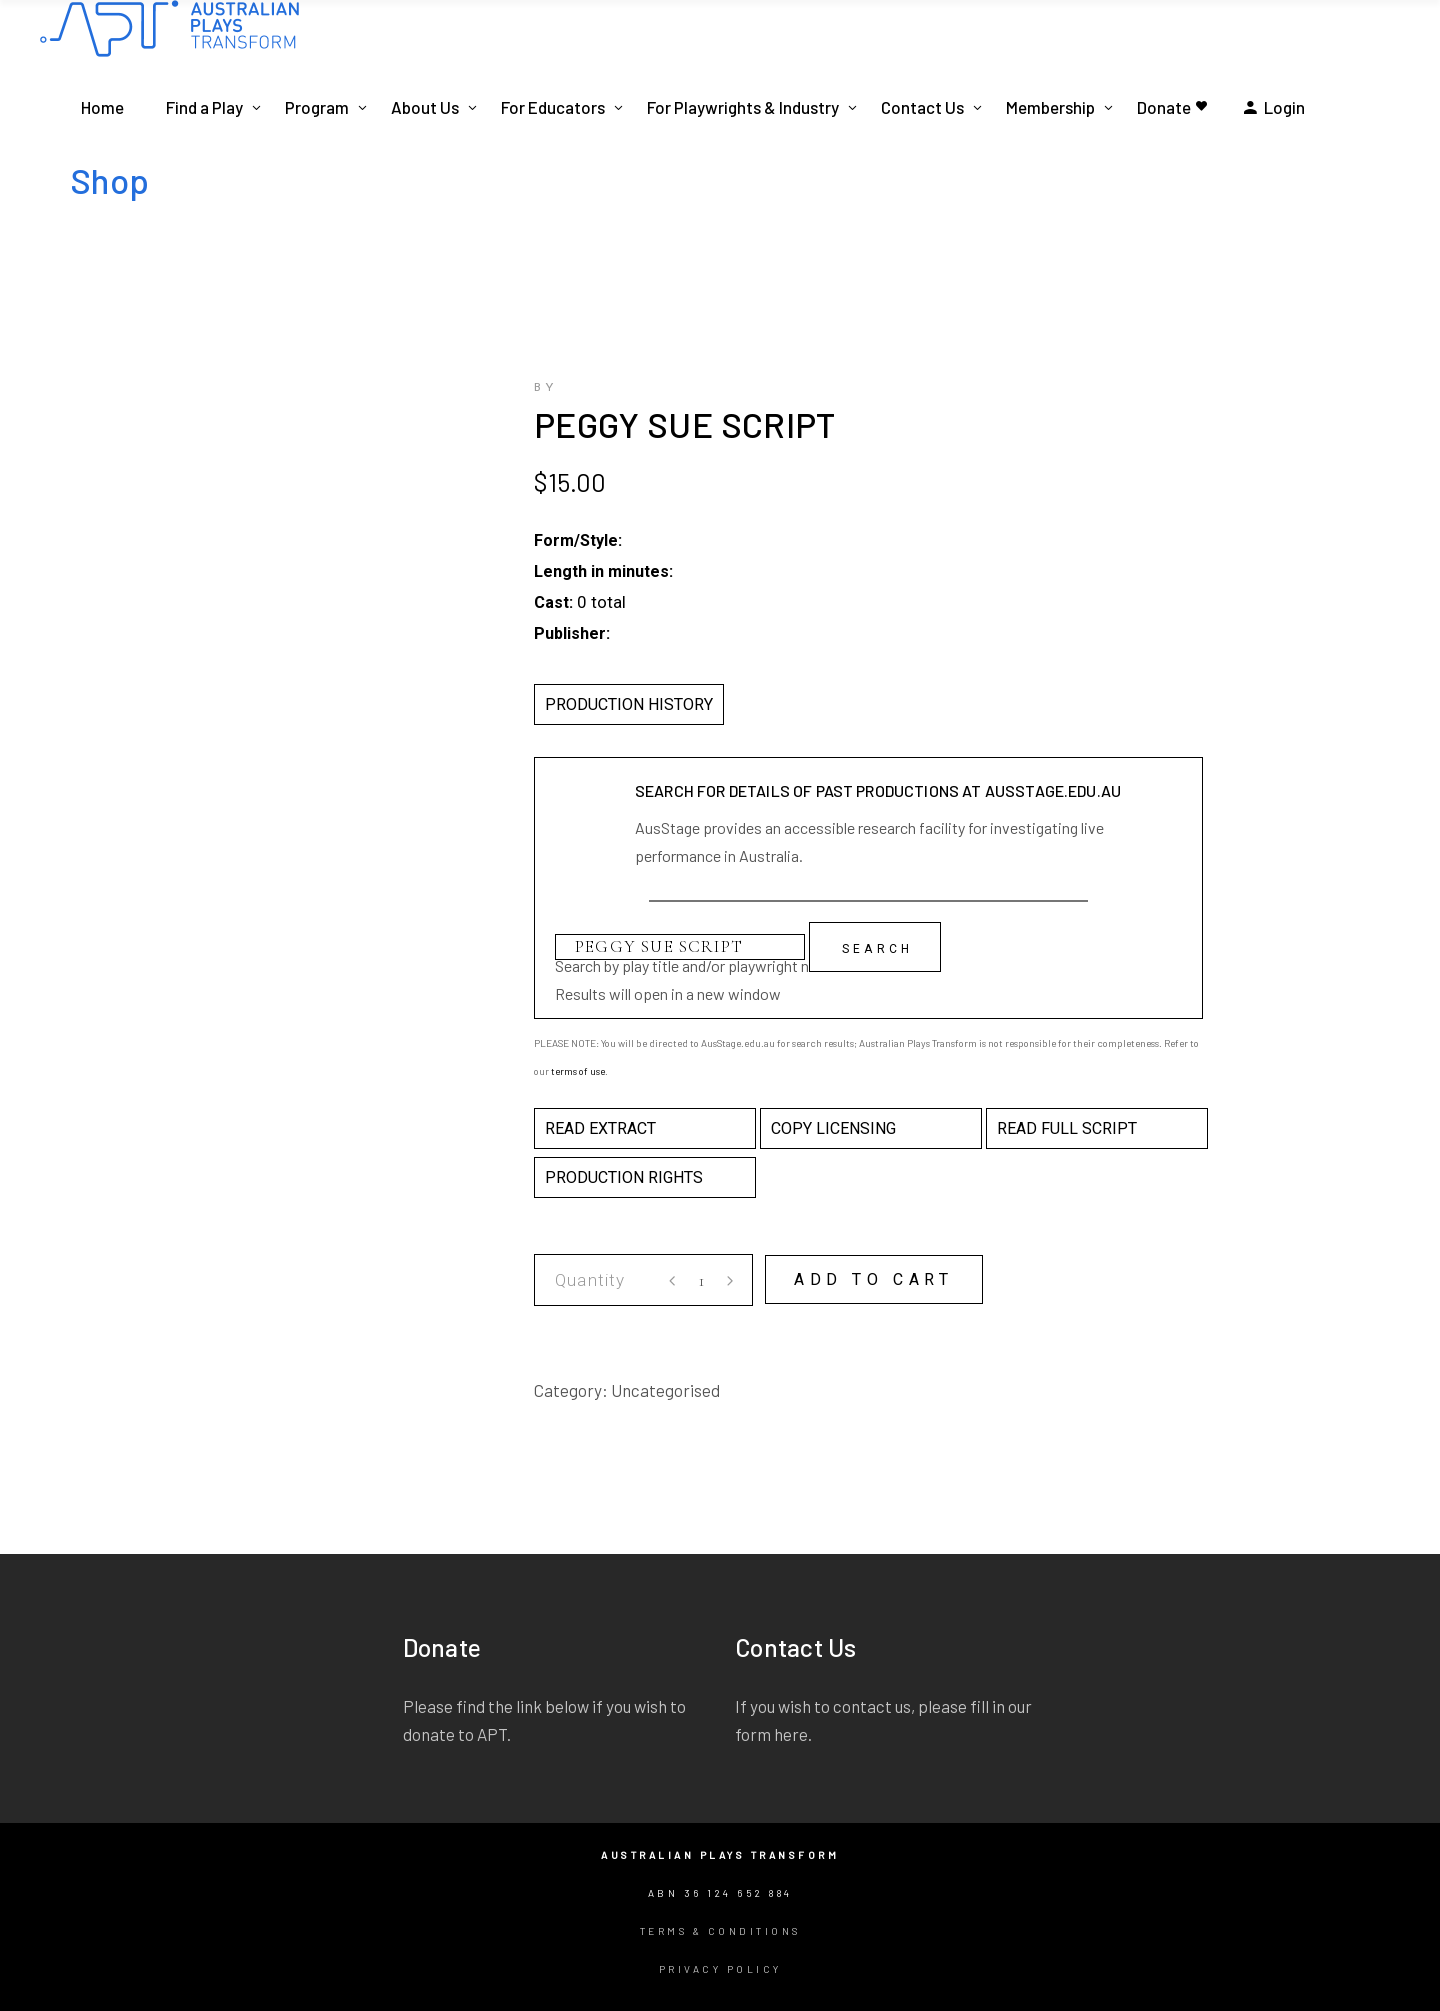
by (546, 388)
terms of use (578, 1071)
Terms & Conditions (720, 1931)
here (791, 1734)
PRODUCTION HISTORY (629, 704)
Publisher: (572, 633)
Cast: (553, 602)
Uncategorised (665, 1390)
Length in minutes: (603, 571)
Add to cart (874, 1279)
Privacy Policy (720, 1969)
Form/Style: (578, 540)
